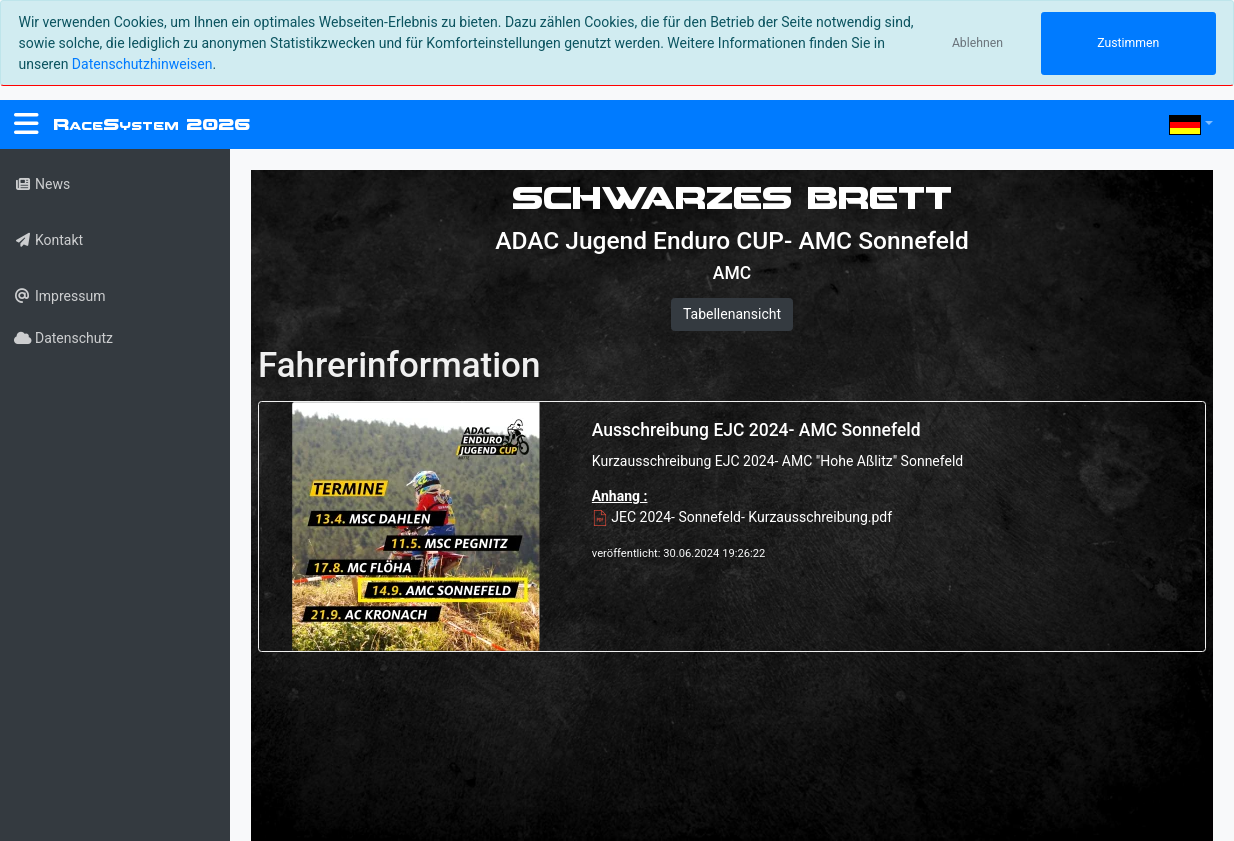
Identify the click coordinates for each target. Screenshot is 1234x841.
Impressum (59, 296)
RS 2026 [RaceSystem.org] (151, 124)
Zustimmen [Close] (1128, 43)
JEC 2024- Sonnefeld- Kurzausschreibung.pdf (742, 517)
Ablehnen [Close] (977, 43)
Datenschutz (63, 338)
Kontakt (48, 240)
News (42, 184)
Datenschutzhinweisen (142, 64)
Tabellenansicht (732, 314)
